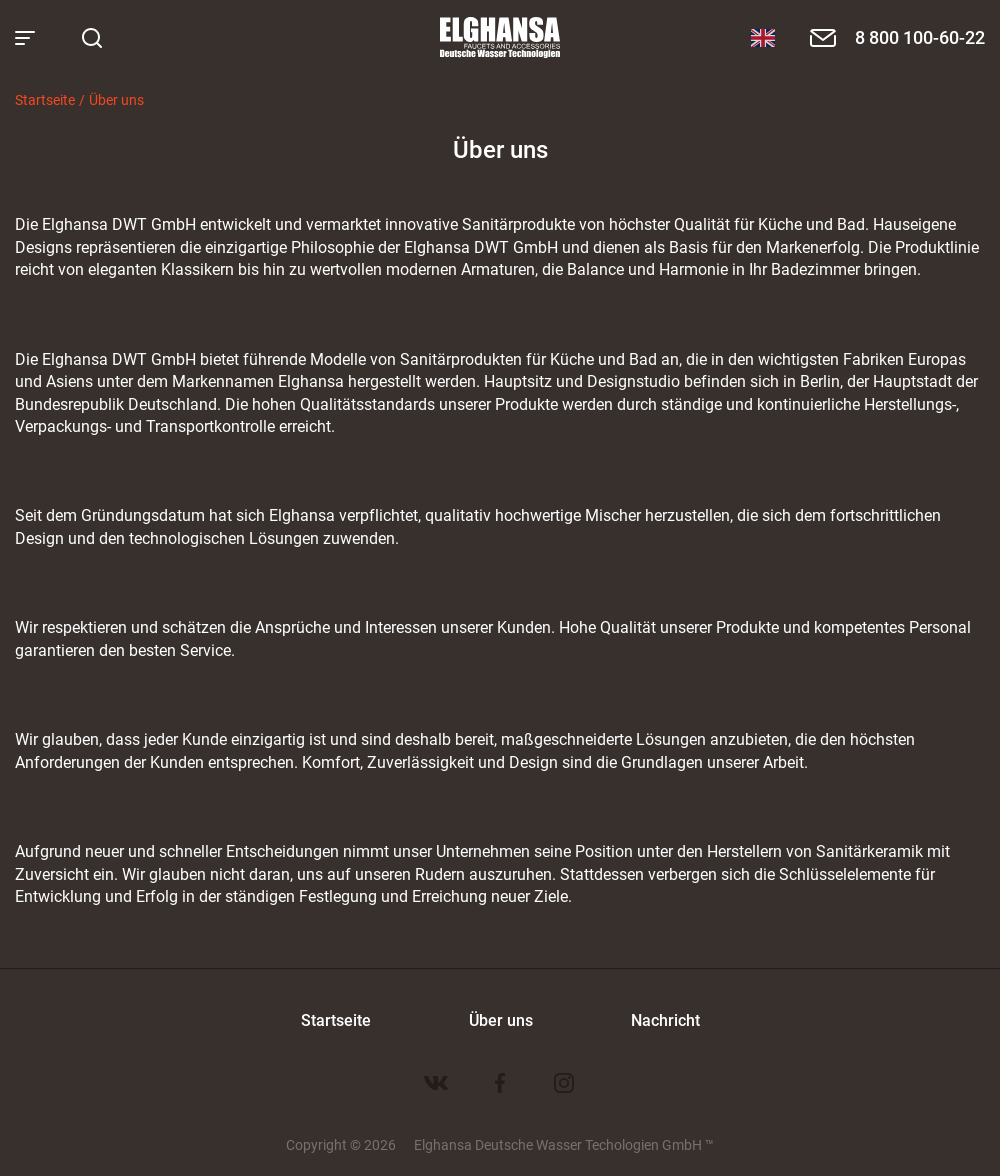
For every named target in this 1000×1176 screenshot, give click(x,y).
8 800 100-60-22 (920, 37)
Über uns (116, 99)
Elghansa (500, 38)
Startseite (45, 99)
